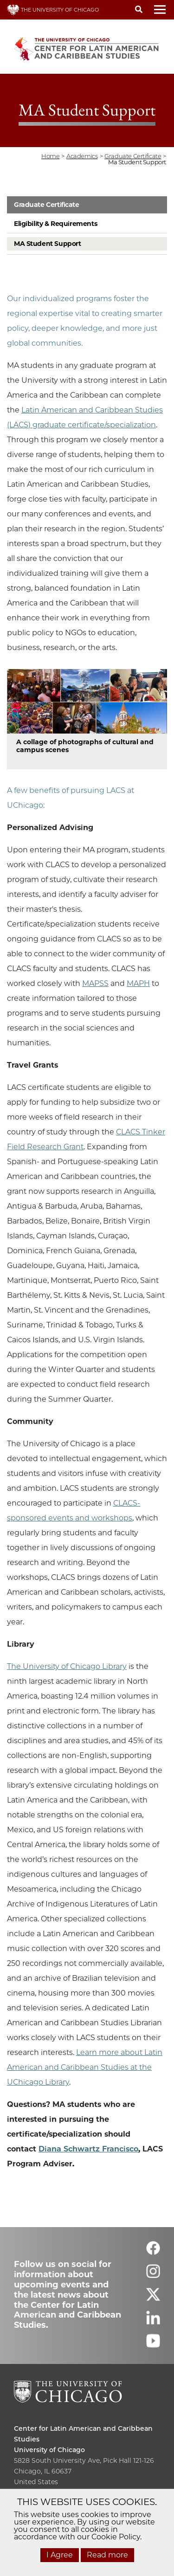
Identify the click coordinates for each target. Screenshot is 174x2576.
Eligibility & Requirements (55, 223)
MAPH (138, 983)
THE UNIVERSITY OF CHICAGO (53, 9)
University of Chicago (49, 2450)
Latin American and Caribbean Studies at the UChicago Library (84, 2067)
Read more (107, 2554)
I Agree (59, 2554)
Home (50, 156)
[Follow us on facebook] (153, 2252)
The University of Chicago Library (67, 1666)
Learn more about (110, 2052)
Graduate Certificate (46, 204)
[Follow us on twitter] (153, 2298)
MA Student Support (47, 243)
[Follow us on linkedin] (153, 2321)
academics (82, 156)
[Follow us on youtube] (153, 2344)
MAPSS (95, 983)
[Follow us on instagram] (153, 2275)
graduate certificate (132, 156)
